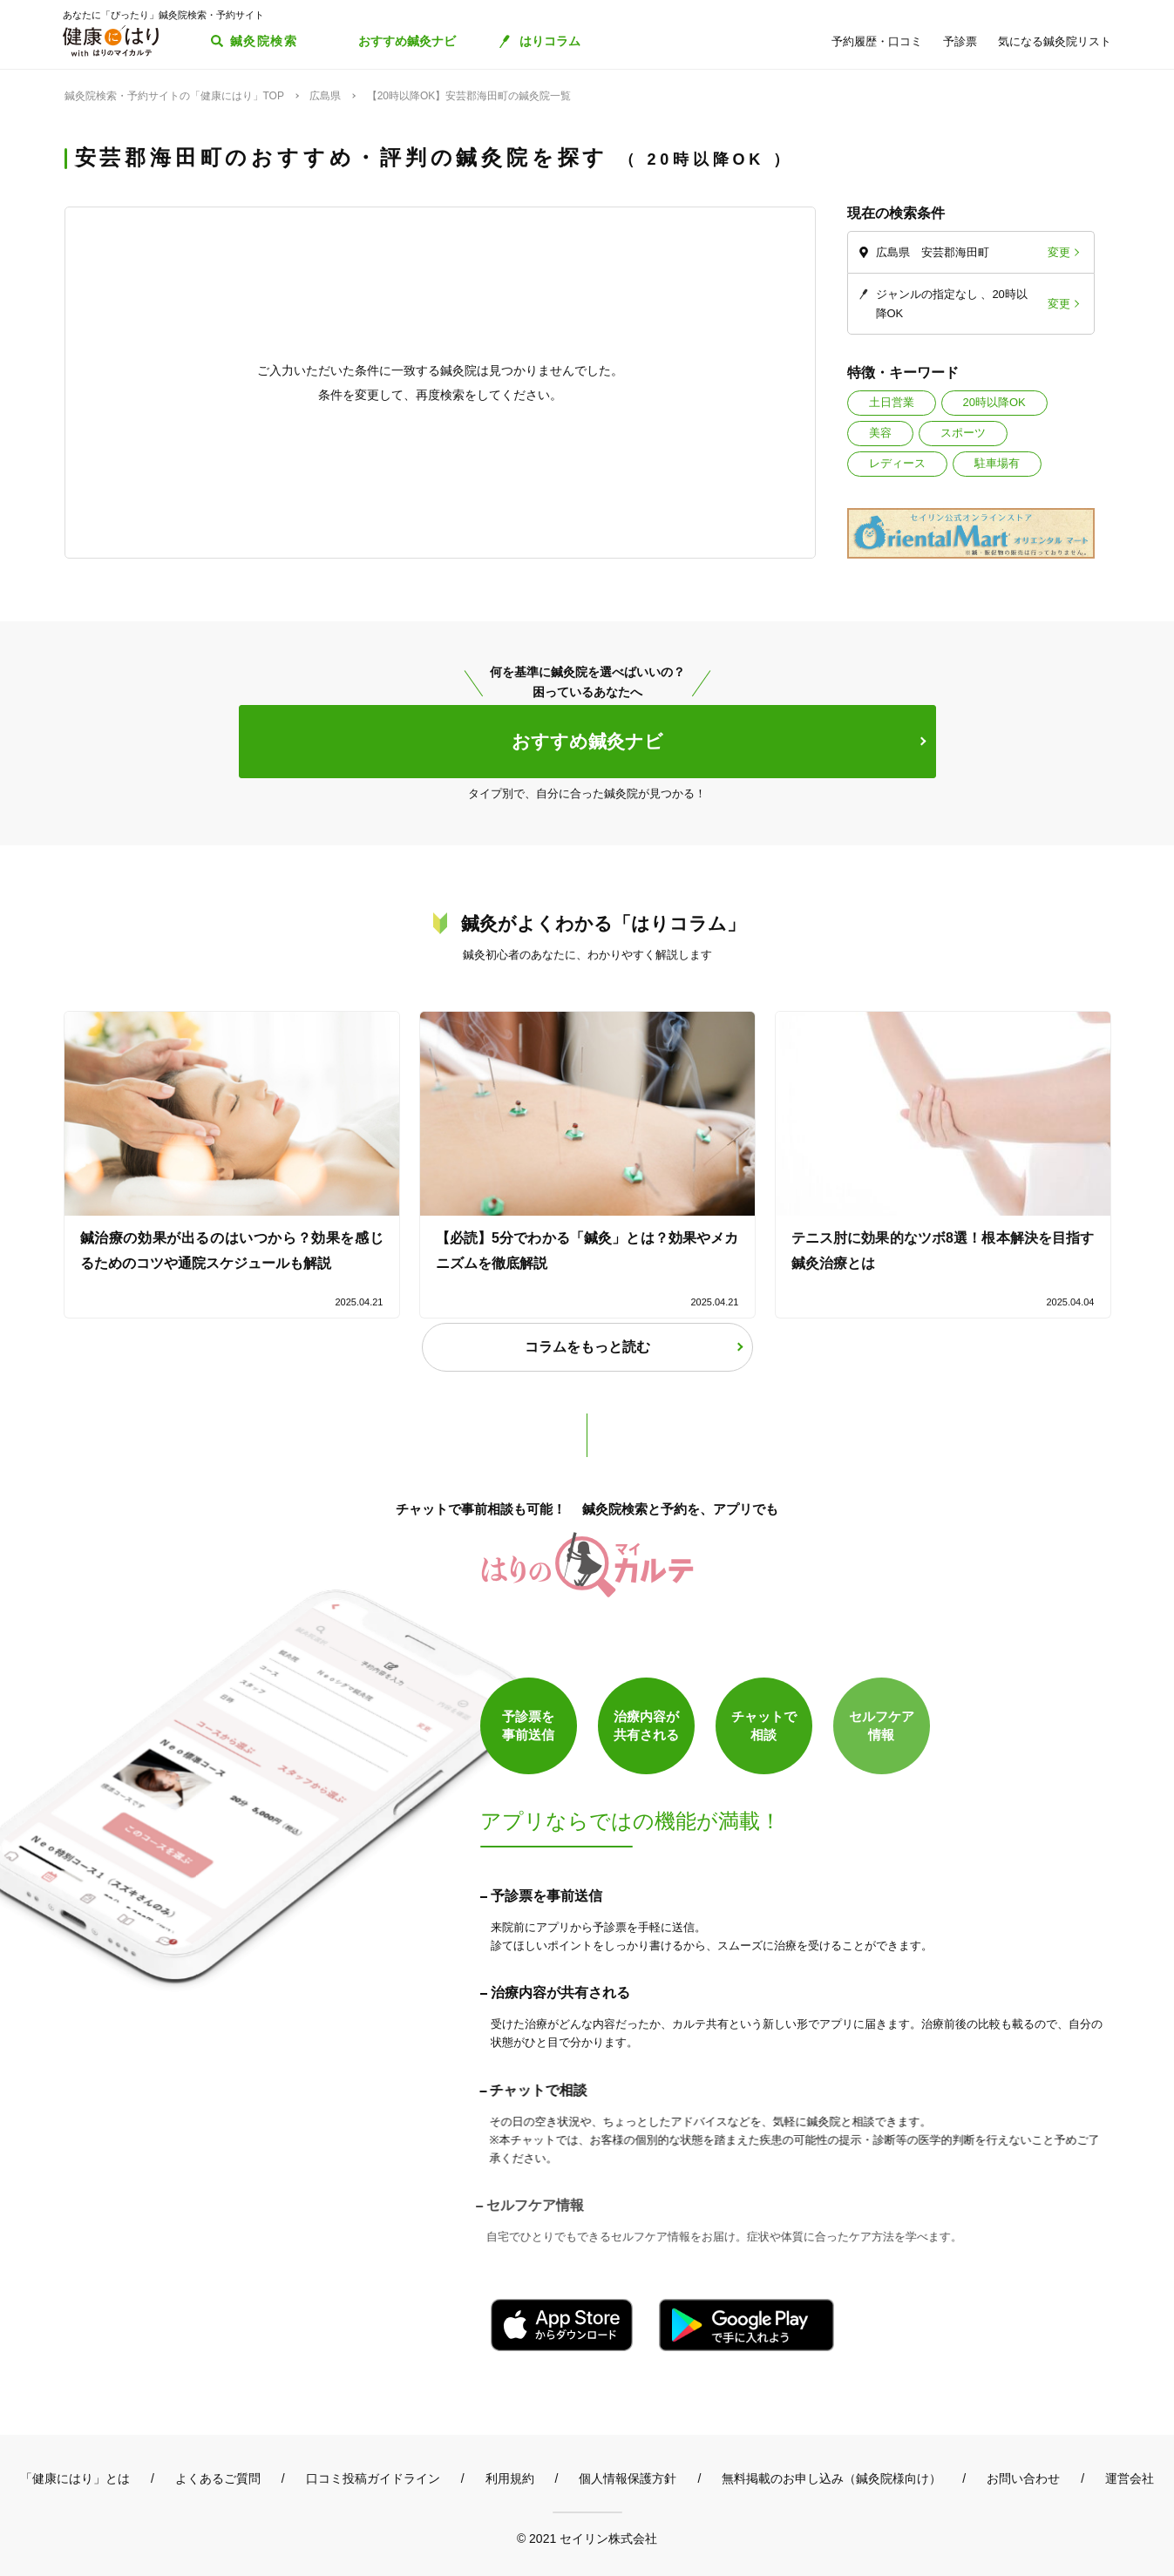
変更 (1059, 252)
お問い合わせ (1023, 2478)
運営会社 (1129, 2478)
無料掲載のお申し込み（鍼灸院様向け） (831, 2478)
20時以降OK (994, 402)
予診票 (960, 41)
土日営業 (891, 402)
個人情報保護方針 (627, 2478)
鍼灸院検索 (263, 41)
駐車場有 (997, 463)
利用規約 (509, 2478)
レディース (897, 463)
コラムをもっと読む (587, 1346)
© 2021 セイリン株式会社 (587, 2538)
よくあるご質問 (218, 2478)
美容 (880, 432)
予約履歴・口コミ (876, 41)
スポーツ (963, 432)
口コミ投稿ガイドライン (373, 2478)
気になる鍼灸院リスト (1054, 41)
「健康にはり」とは (75, 2478)
